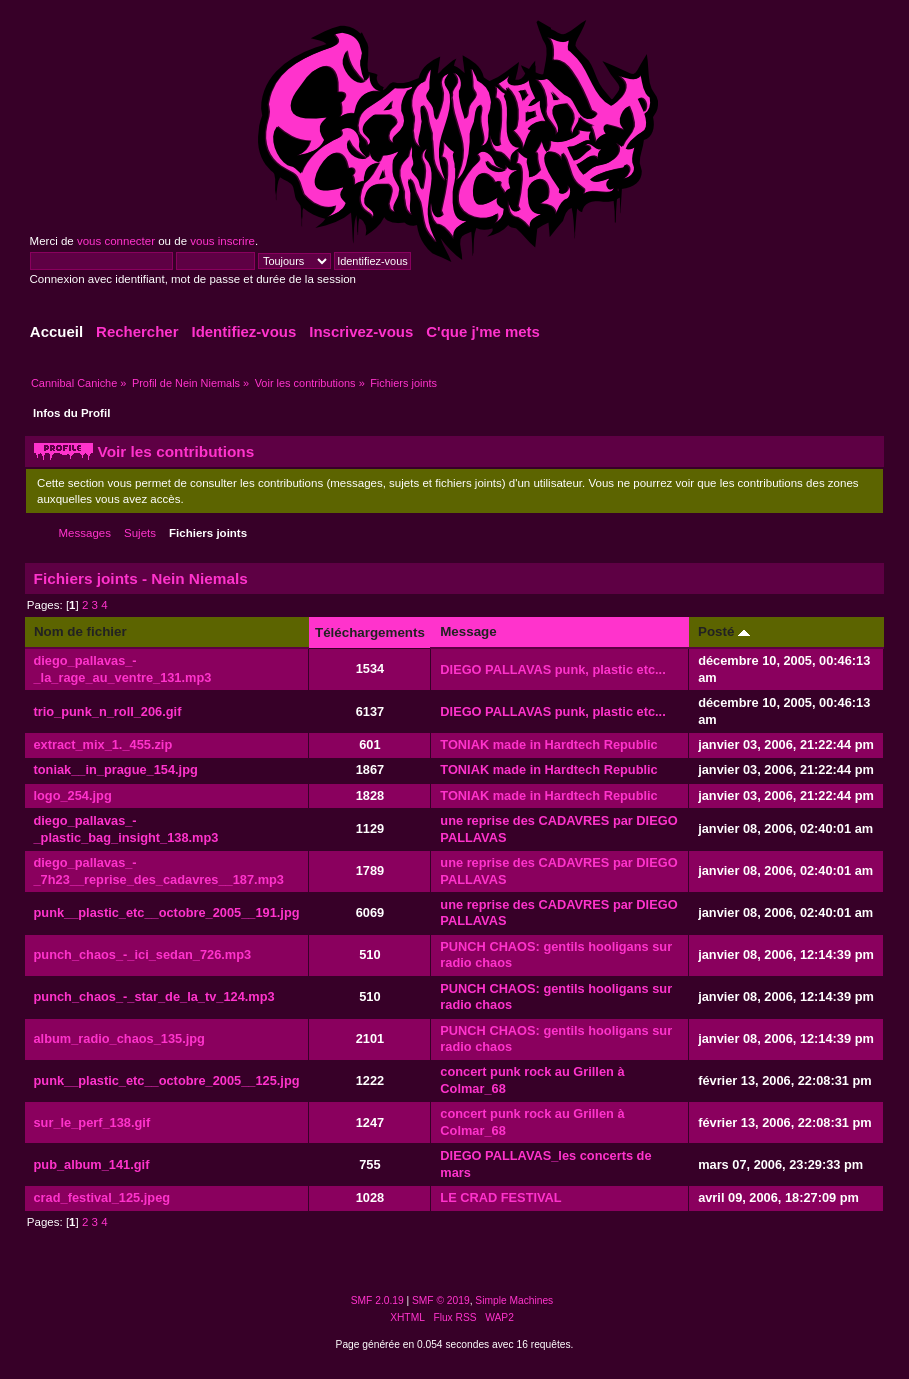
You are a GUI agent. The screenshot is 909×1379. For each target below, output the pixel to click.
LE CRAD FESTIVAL (500, 1197)
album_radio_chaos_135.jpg (119, 1038)
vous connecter (116, 241)
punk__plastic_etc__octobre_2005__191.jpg (167, 912)
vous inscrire (222, 241)
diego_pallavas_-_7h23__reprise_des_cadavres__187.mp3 (159, 871)
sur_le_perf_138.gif (92, 1122)
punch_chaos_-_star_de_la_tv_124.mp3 (154, 996)
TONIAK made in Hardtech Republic (548, 744)
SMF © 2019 (441, 1300)
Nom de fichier (80, 631)
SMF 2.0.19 (377, 1300)
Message (468, 631)
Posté (724, 631)
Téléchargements (370, 632)
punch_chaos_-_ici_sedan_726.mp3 (143, 954)
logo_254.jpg (73, 795)
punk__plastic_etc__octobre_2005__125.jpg (167, 1080)
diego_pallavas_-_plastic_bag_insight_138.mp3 (126, 829)
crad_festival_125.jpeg (102, 1197)
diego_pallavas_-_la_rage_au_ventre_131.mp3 (123, 669)
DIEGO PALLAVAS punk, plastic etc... (552, 669)
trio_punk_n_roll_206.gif (108, 711)
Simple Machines (514, 1300)
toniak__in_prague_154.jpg (116, 769)
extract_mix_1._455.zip (103, 744)
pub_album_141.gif (92, 1164)
